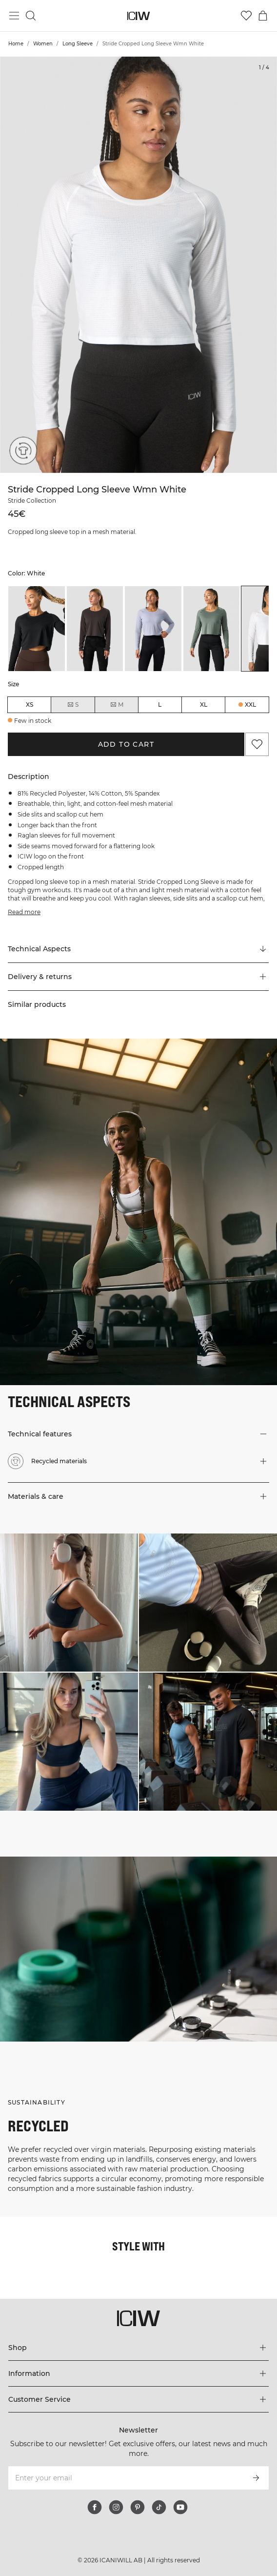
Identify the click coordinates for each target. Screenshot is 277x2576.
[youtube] (180, 2507)
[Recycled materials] (20, 453)
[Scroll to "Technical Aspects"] (138, 949)
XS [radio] (29, 704)
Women (43, 44)
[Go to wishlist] (246, 15)
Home (15, 44)
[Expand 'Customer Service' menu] (138, 2399)
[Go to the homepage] (138, 16)
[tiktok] (159, 2507)
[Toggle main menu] (14, 15)
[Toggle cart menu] (263, 15)
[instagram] (116, 2507)
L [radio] (159, 704)
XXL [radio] (250, 704)
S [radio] (73, 705)
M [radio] (116, 705)
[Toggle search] (30, 15)
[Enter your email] (125, 2478)
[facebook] (94, 2507)
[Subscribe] (256, 2478)
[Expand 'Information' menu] (138, 2373)
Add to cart (126, 744)
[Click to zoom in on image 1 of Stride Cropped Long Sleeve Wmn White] (138, 265)
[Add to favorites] (257, 744)
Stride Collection (32, 500)
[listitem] (36, 629)
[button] (138, 976)
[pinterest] (137, 2507)
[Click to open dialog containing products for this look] (69, 1602)
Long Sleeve (77, 44)
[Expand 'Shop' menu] (138, 2347)
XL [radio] (203, 704)
